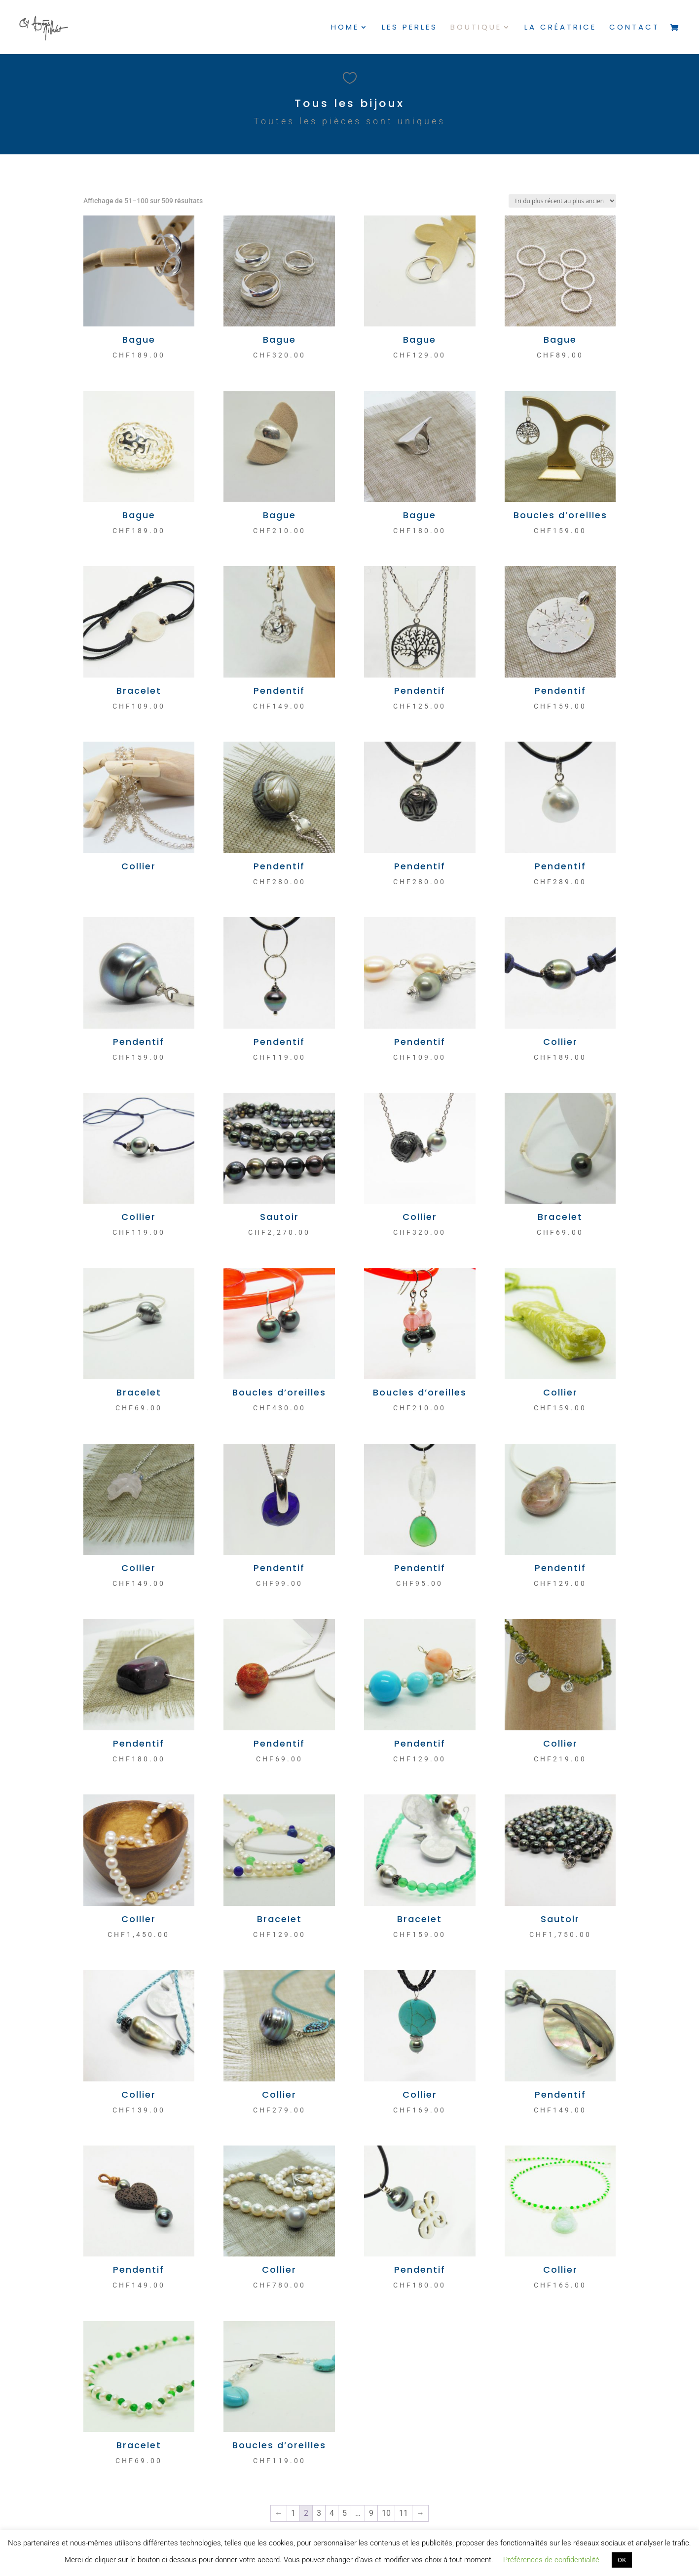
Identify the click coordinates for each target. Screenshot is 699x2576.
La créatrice (560, 28)
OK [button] (622, 2560)
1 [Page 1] (293, 2513)
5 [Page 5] (344, 2513)
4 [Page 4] (332, 2513)
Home (345, 28)
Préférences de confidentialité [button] (551, 2559)
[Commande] (562, 201)
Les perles (410, 28)
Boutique (476, 28)
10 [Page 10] (386, 2513)
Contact (634, 28)
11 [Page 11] (403, 2513)
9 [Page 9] (371, 2513)
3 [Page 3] (319, 2513)
